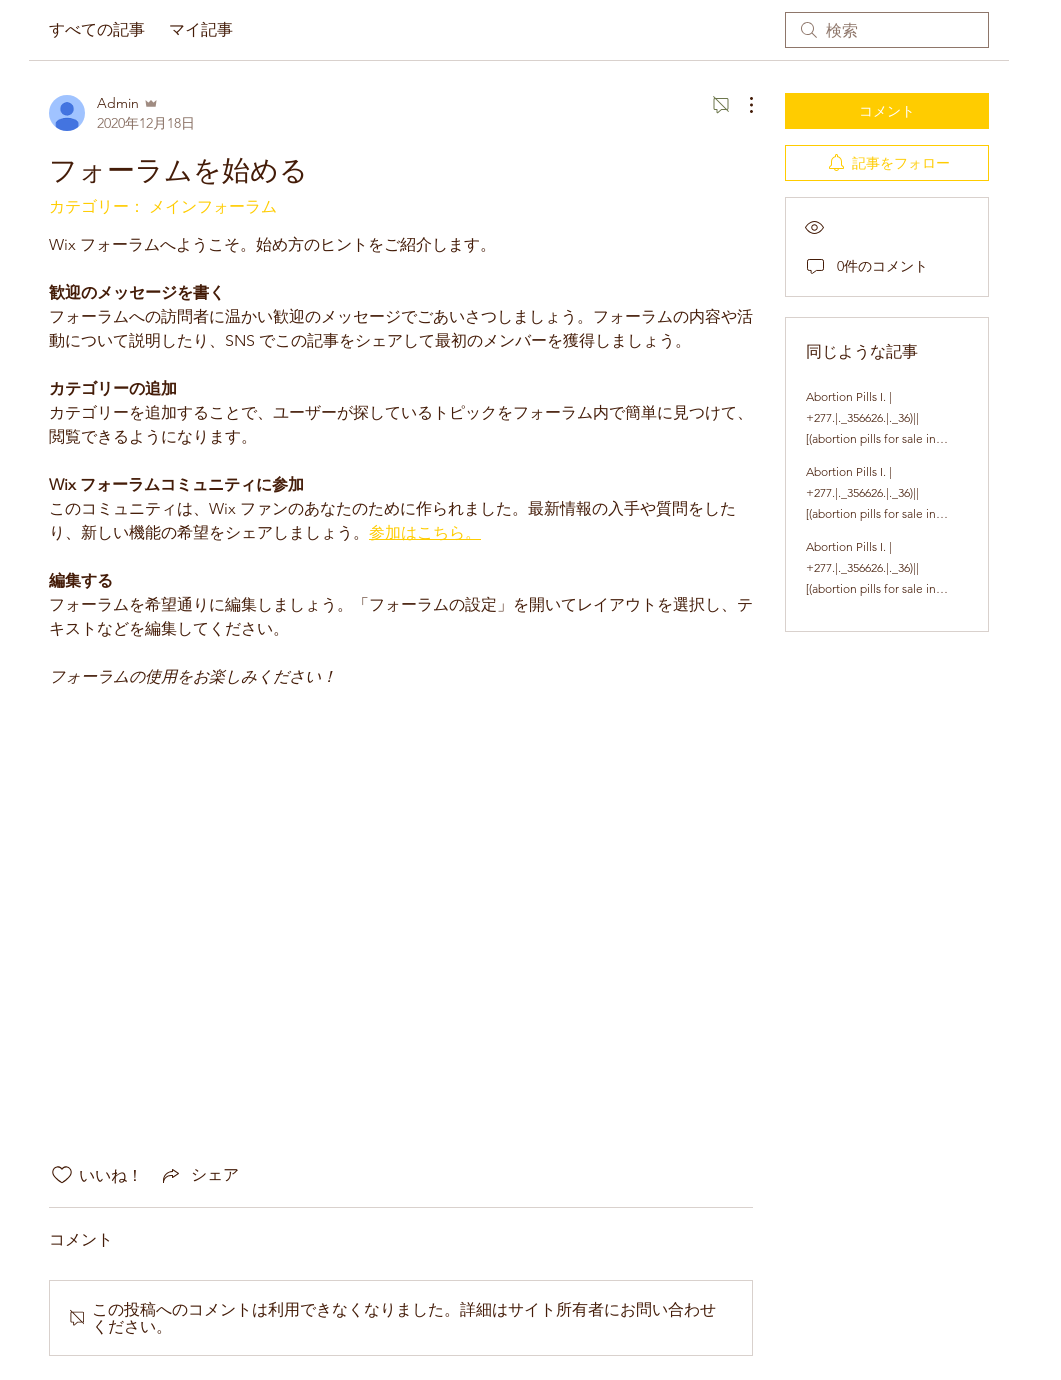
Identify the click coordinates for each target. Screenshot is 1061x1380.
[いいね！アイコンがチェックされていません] (62, 1175)
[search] (887, 30)
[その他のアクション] (741, 105)
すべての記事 (97, 29)
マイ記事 (201, 29)
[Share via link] (199, 1175)
